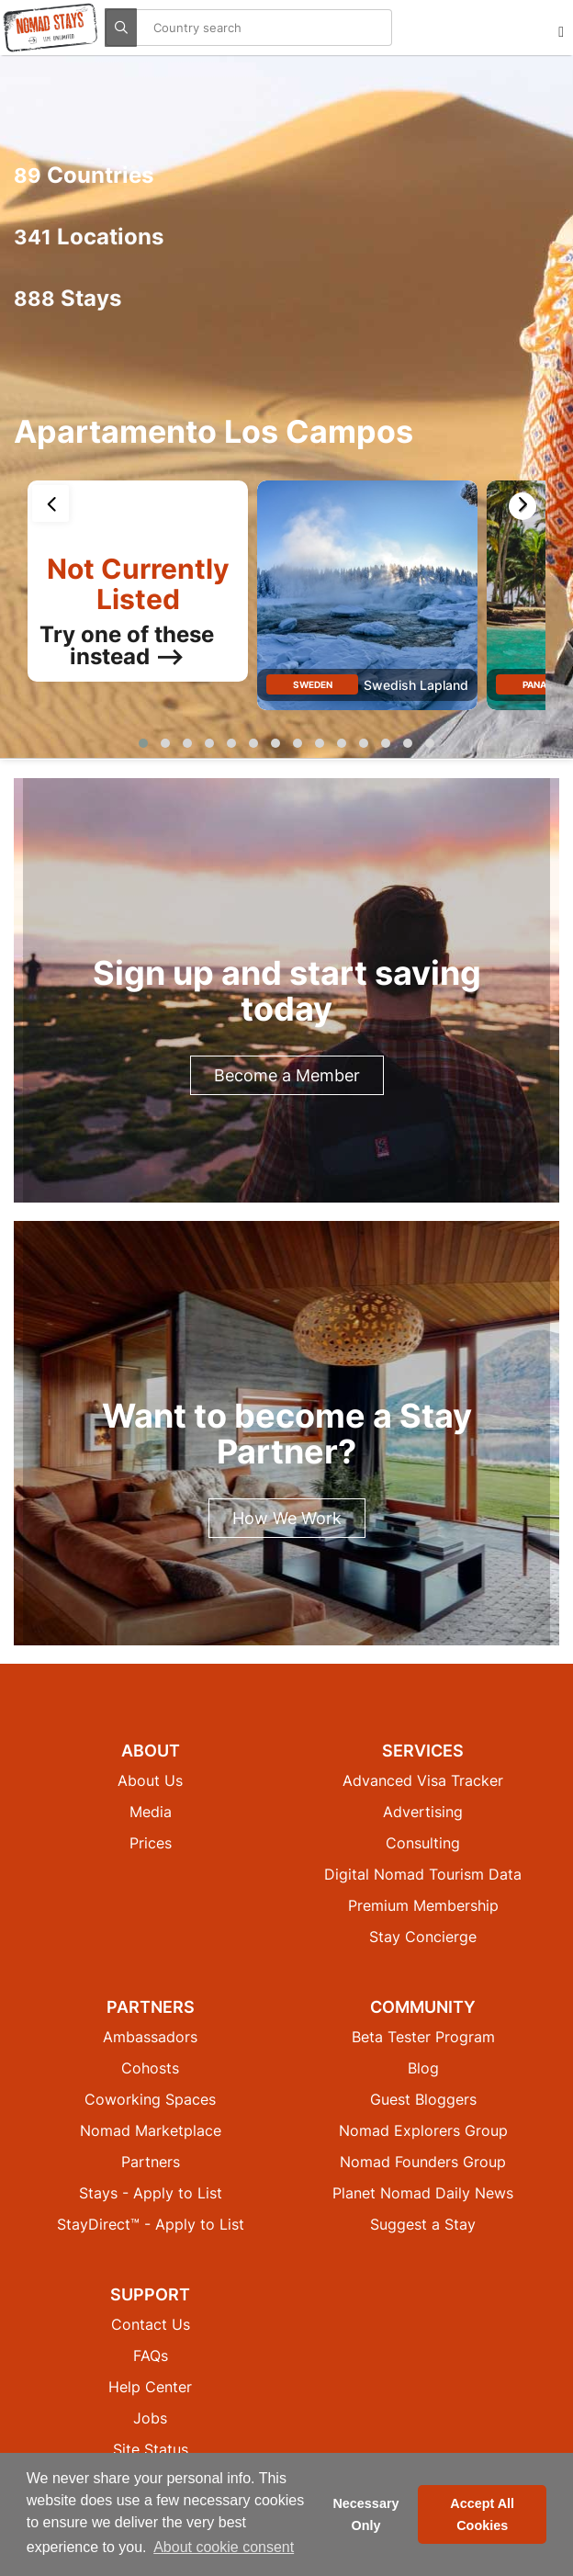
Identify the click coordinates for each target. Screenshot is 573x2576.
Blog (423, 2068)
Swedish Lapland (416, 685)
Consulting (423, 1843)
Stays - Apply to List (150, 2193)
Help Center (150, 2387)
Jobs (150, 2418)
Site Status (150, 2449)
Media (150, 1811)
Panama (541, 684)
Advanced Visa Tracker (423, 1780)
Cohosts (150, 2068)
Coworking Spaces (150, 2099)
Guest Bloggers (423, 2099)
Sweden (312, 684)
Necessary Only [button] (365, 2514)
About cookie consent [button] (223, 2547)
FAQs (150, 2355)
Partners (150, 2161)
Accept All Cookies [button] (482, 2514)
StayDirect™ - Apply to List (150, 2224)
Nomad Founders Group (423, 2161)
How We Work (287, 1518)
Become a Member (287, 1075)
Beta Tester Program (423, 2037)
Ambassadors (150, 2037)
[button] (143, 743)
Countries (83, 175)
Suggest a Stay (423, 2224)
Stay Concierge (423, 1936)
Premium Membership (423, 1905)
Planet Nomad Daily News (422, 2193)
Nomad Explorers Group (423, 2130)
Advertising (423, 1811)
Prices (150, 1843)
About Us (150, 1780)
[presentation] (50, 503)
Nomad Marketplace (150, 2130)
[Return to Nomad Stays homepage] (50, 27)
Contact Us (150, 2324)
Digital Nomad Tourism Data (423, 1874)
